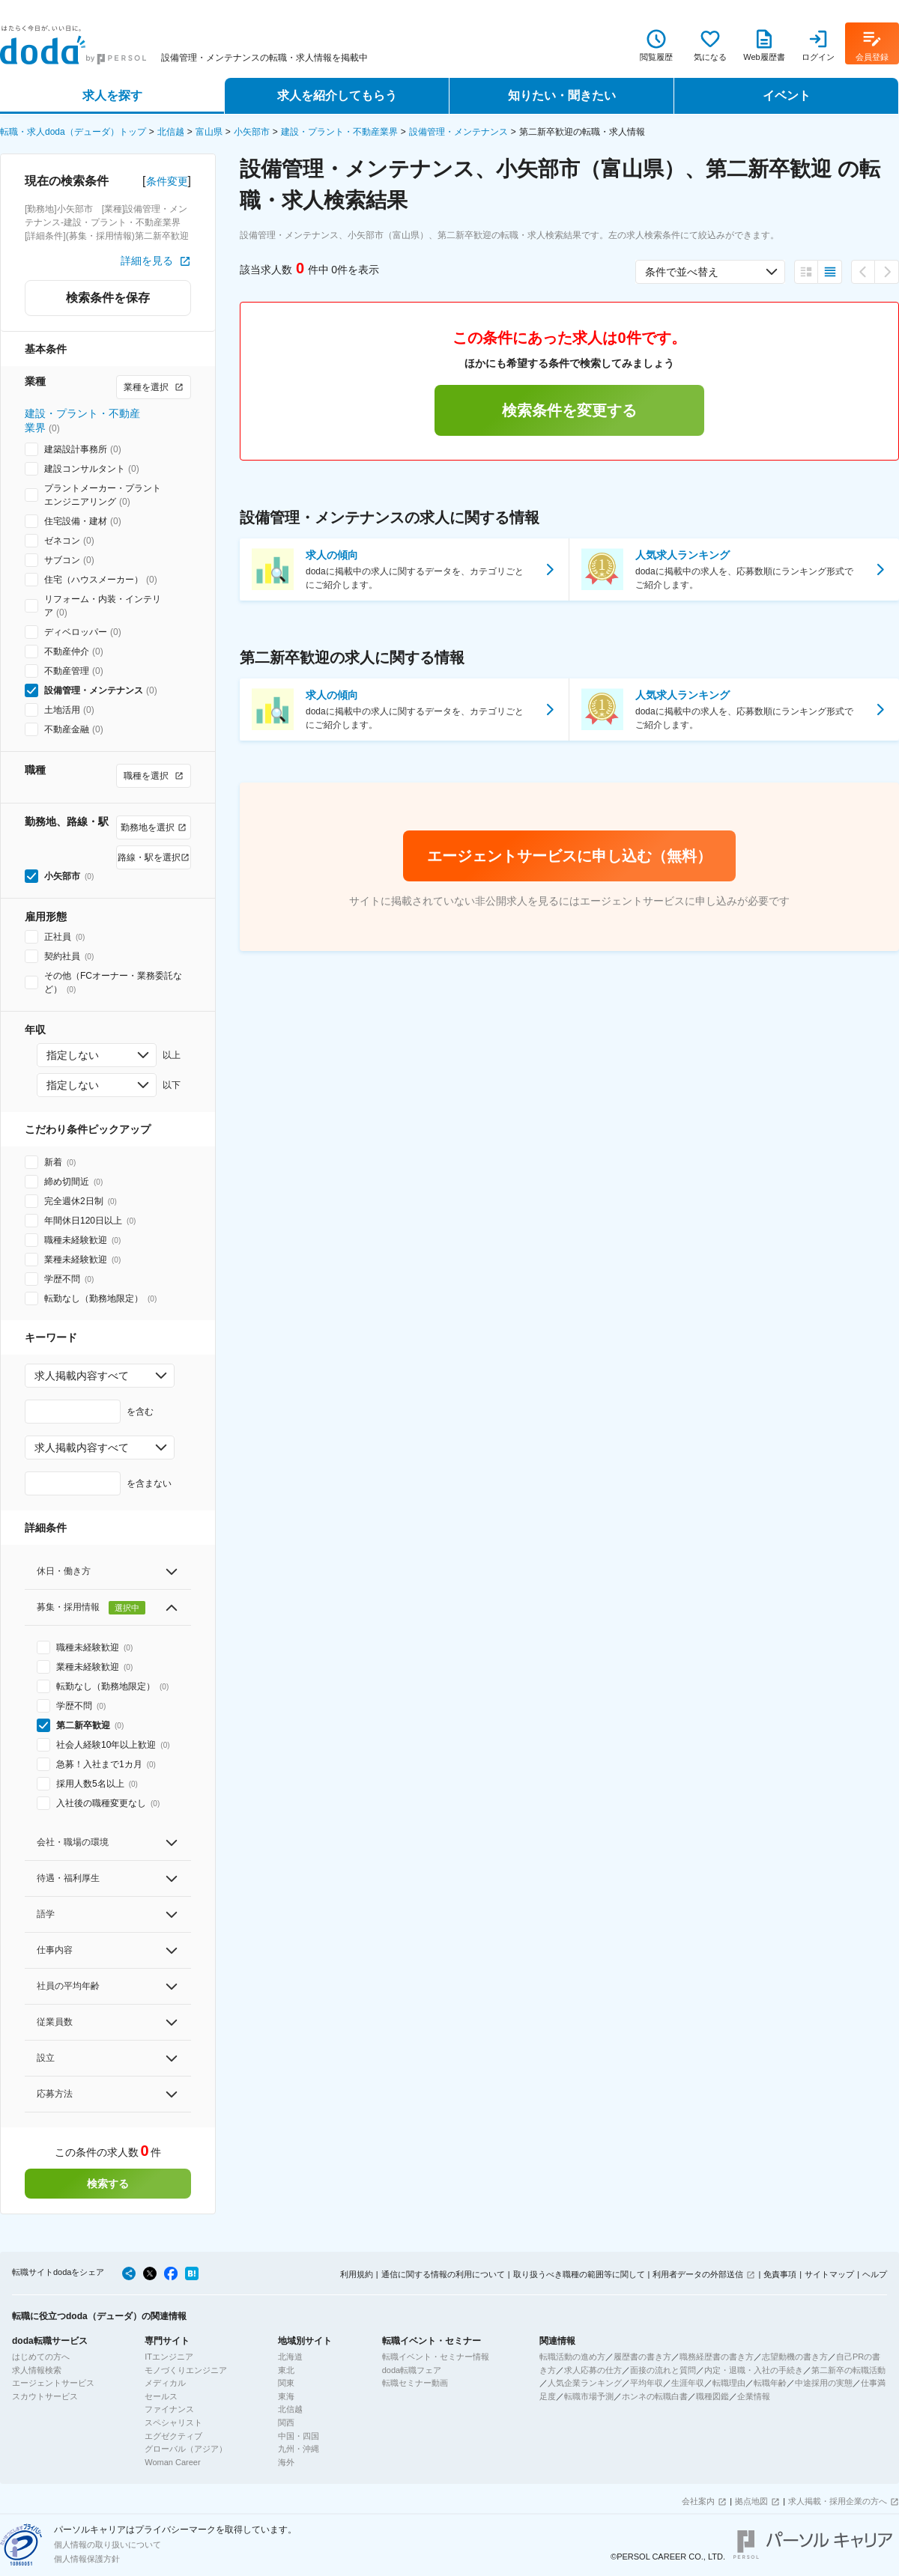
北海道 (290, 2356)
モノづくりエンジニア (186, 2370)
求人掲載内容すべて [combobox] (81, 1376)
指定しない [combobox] (72, 1055)
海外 (286, 2462)
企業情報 (753, 2396)
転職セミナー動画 (415, 2382)
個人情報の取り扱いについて (107, 2544)
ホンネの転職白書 (655, 2396)
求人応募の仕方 (593, 2370)
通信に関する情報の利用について (443, 2274)
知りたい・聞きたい (562, 95)
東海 (286, 2396)
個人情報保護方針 (87, 2558)
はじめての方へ (41, 2356)
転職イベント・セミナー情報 (435, 2356)
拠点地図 (751, 2501)
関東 (286, 2382)
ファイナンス (169, 2409)
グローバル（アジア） (186, 2448)
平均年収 (646, 2382)
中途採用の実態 (824, 2382)
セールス (161, 2396)
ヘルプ (874, 2274)
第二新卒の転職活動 (848, 2370)
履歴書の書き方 (642, 2356)
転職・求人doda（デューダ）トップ (73, 132)
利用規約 (356, 2274)
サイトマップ (829, 2274)
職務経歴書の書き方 (716, 2356)
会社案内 (698, 2501)
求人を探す (112, 95)
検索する (108, 2184)
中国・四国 (298, 2435)
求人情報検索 (36, 2370)
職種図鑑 (712, 2396)
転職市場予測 (589, 2396)
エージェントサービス (53, 2382)
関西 (286, 2422)
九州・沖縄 (298, 2448)
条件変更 (167, 181)
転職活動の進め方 (572, 2356)
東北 (286, 2370)
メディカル (165, 2382)
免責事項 (779, 2274)
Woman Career (172, 2462)
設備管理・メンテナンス (458, 132)
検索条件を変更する (569, 410)
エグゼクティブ (173, 2435)
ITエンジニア (169, 2356)
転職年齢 (770, 2382)
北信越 (170, 132)
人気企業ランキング (585, 2382)
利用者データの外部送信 (698, 2274)
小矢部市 (252, 132)
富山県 (209, 132)
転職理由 (728, 2382)
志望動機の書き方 (795, 2356)
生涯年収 (687, 2382)
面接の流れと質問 (663, 2370)
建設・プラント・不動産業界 (339, 132)
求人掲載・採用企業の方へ (837, 2501)
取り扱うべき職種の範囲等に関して (579, 2274)
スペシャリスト (173, 2422)
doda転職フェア (411, 2370)
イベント (787, 95)
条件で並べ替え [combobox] (681, 272)
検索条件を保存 (108, 297)
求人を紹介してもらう (337, 95)
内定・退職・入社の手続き (753, 2370)
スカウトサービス (45, 2396)
